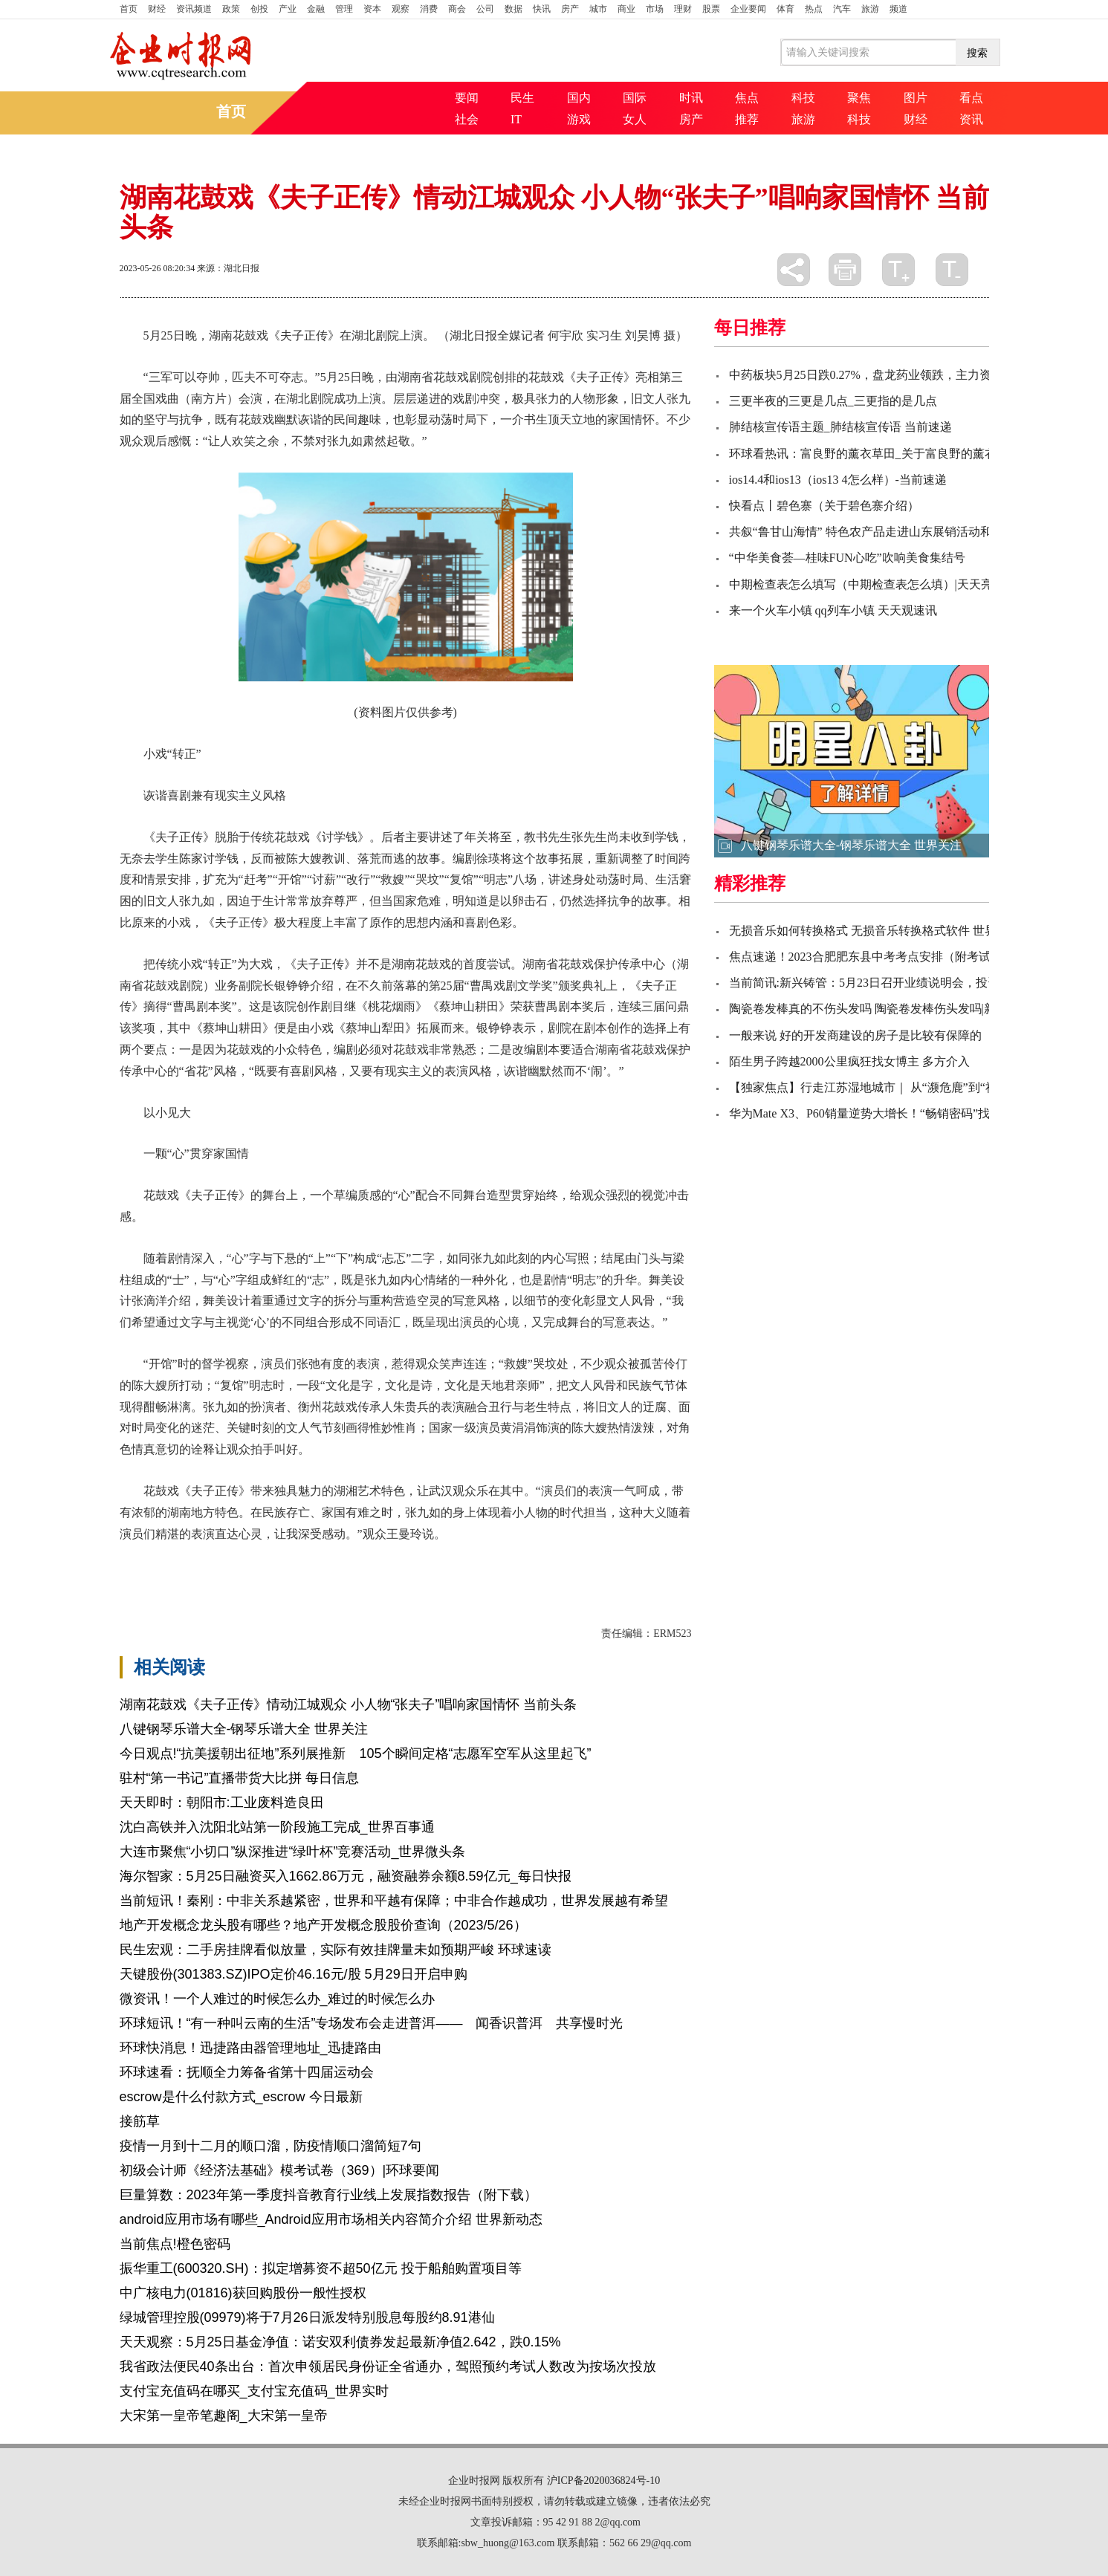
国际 (635, 97)
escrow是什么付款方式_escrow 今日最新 (241, 2096)
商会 (457, 9)
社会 (467, 119)
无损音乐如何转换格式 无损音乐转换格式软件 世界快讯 (874, 930)
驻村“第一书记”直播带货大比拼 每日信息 (240, 1778)
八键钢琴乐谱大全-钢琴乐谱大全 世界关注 (244, 1729)
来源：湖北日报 (228, 268)
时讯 (691, 97)
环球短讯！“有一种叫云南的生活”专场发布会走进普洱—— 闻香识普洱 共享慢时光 (371, 2023)
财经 (157, 9)
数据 (513, 9)
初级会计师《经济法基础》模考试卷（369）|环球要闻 (280, 2170)
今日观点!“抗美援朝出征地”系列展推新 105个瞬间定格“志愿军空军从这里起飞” (356, 1753)
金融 (316, 9)
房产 (570, 9)
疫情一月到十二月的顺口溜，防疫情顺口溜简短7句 (270, 2145)
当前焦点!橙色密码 (175, 2243)
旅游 (870, 9)
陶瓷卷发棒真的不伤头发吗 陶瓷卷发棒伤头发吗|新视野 (874, 1008)
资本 (372, 9)
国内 (579, 97)
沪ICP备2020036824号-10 (603, 2480)
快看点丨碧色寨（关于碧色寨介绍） (824, 505)
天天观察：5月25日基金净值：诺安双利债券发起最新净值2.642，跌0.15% (340, 2342)
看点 (971, 97)
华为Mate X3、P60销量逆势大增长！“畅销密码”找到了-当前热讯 (897, 1113)
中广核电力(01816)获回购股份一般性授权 (243, 2292)
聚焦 (859, 97)
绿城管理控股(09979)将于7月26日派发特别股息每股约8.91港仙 (307, 2317)
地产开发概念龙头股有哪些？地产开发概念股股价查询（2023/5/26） (323, 1925)
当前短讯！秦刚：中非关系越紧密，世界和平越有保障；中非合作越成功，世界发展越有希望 (394, 1900)
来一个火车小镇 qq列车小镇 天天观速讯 (833, 610)
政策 (231, 9)
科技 (803, 97)
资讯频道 (194, 9)
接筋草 (140, 2121)
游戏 (579, 119)
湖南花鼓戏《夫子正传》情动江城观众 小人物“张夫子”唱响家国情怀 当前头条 (348, 1704)
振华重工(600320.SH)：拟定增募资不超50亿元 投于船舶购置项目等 (321, 2268)
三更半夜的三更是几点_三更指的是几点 (833, 401)
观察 (400, 9)
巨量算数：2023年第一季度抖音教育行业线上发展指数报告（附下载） (328, 2194)
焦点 (747, 97)
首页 (128, 9)
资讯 (971, 119)
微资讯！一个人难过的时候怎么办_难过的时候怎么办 (277, 1998)
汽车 (842, 9)
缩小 (952, 269)
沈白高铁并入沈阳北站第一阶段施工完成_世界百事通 (277, 1827)
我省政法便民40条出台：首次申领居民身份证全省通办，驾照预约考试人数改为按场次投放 (388, 2366)
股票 (711, 9)
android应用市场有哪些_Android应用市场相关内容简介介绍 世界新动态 (331, 2219)
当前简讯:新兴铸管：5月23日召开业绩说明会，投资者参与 (882, 982)
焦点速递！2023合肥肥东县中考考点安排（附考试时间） (877, 956)
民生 (522, 97)
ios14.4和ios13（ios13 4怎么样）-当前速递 (838, 479)
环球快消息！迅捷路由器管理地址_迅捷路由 (250, 2047)
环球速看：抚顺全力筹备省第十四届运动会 (247, 2072)
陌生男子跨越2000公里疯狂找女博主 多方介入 (849, 1061)
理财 (683, 9)
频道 (898, 9)
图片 (915, 97)
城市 (598, 9)
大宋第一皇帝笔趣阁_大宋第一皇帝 (224, 2415)
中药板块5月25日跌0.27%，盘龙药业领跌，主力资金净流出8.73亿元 (906, 375)
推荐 (747, 119)
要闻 (467, 97)
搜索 (977, 53)
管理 (344, 9)
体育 (785, 9)
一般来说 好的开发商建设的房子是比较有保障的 (855, 1035)
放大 (898, 269)
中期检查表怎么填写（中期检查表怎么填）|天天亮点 (867, 584)
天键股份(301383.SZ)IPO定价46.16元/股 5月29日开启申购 (293, 1974)
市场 (655, 9)
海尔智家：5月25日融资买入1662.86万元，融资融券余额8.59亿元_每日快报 (345, 1876)
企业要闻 (748, 9)
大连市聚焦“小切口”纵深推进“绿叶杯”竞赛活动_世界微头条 (293, 1851)
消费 (429, 9)
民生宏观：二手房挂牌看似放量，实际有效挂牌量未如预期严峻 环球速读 (335, 1949)
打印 (845, 269)
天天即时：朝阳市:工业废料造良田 (222, 1802)
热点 (814, 9)
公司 (485, 9)
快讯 (542, 9)
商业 (626, 9)
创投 (259, 9)
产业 (288, 9)
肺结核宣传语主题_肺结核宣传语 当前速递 (840, 427)
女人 (635, 119)
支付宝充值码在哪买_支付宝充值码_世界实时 (254, 2391)
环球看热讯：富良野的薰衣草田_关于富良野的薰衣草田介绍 (886, 453)
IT (516, 119)
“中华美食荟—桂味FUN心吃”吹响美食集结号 (847, 557)
